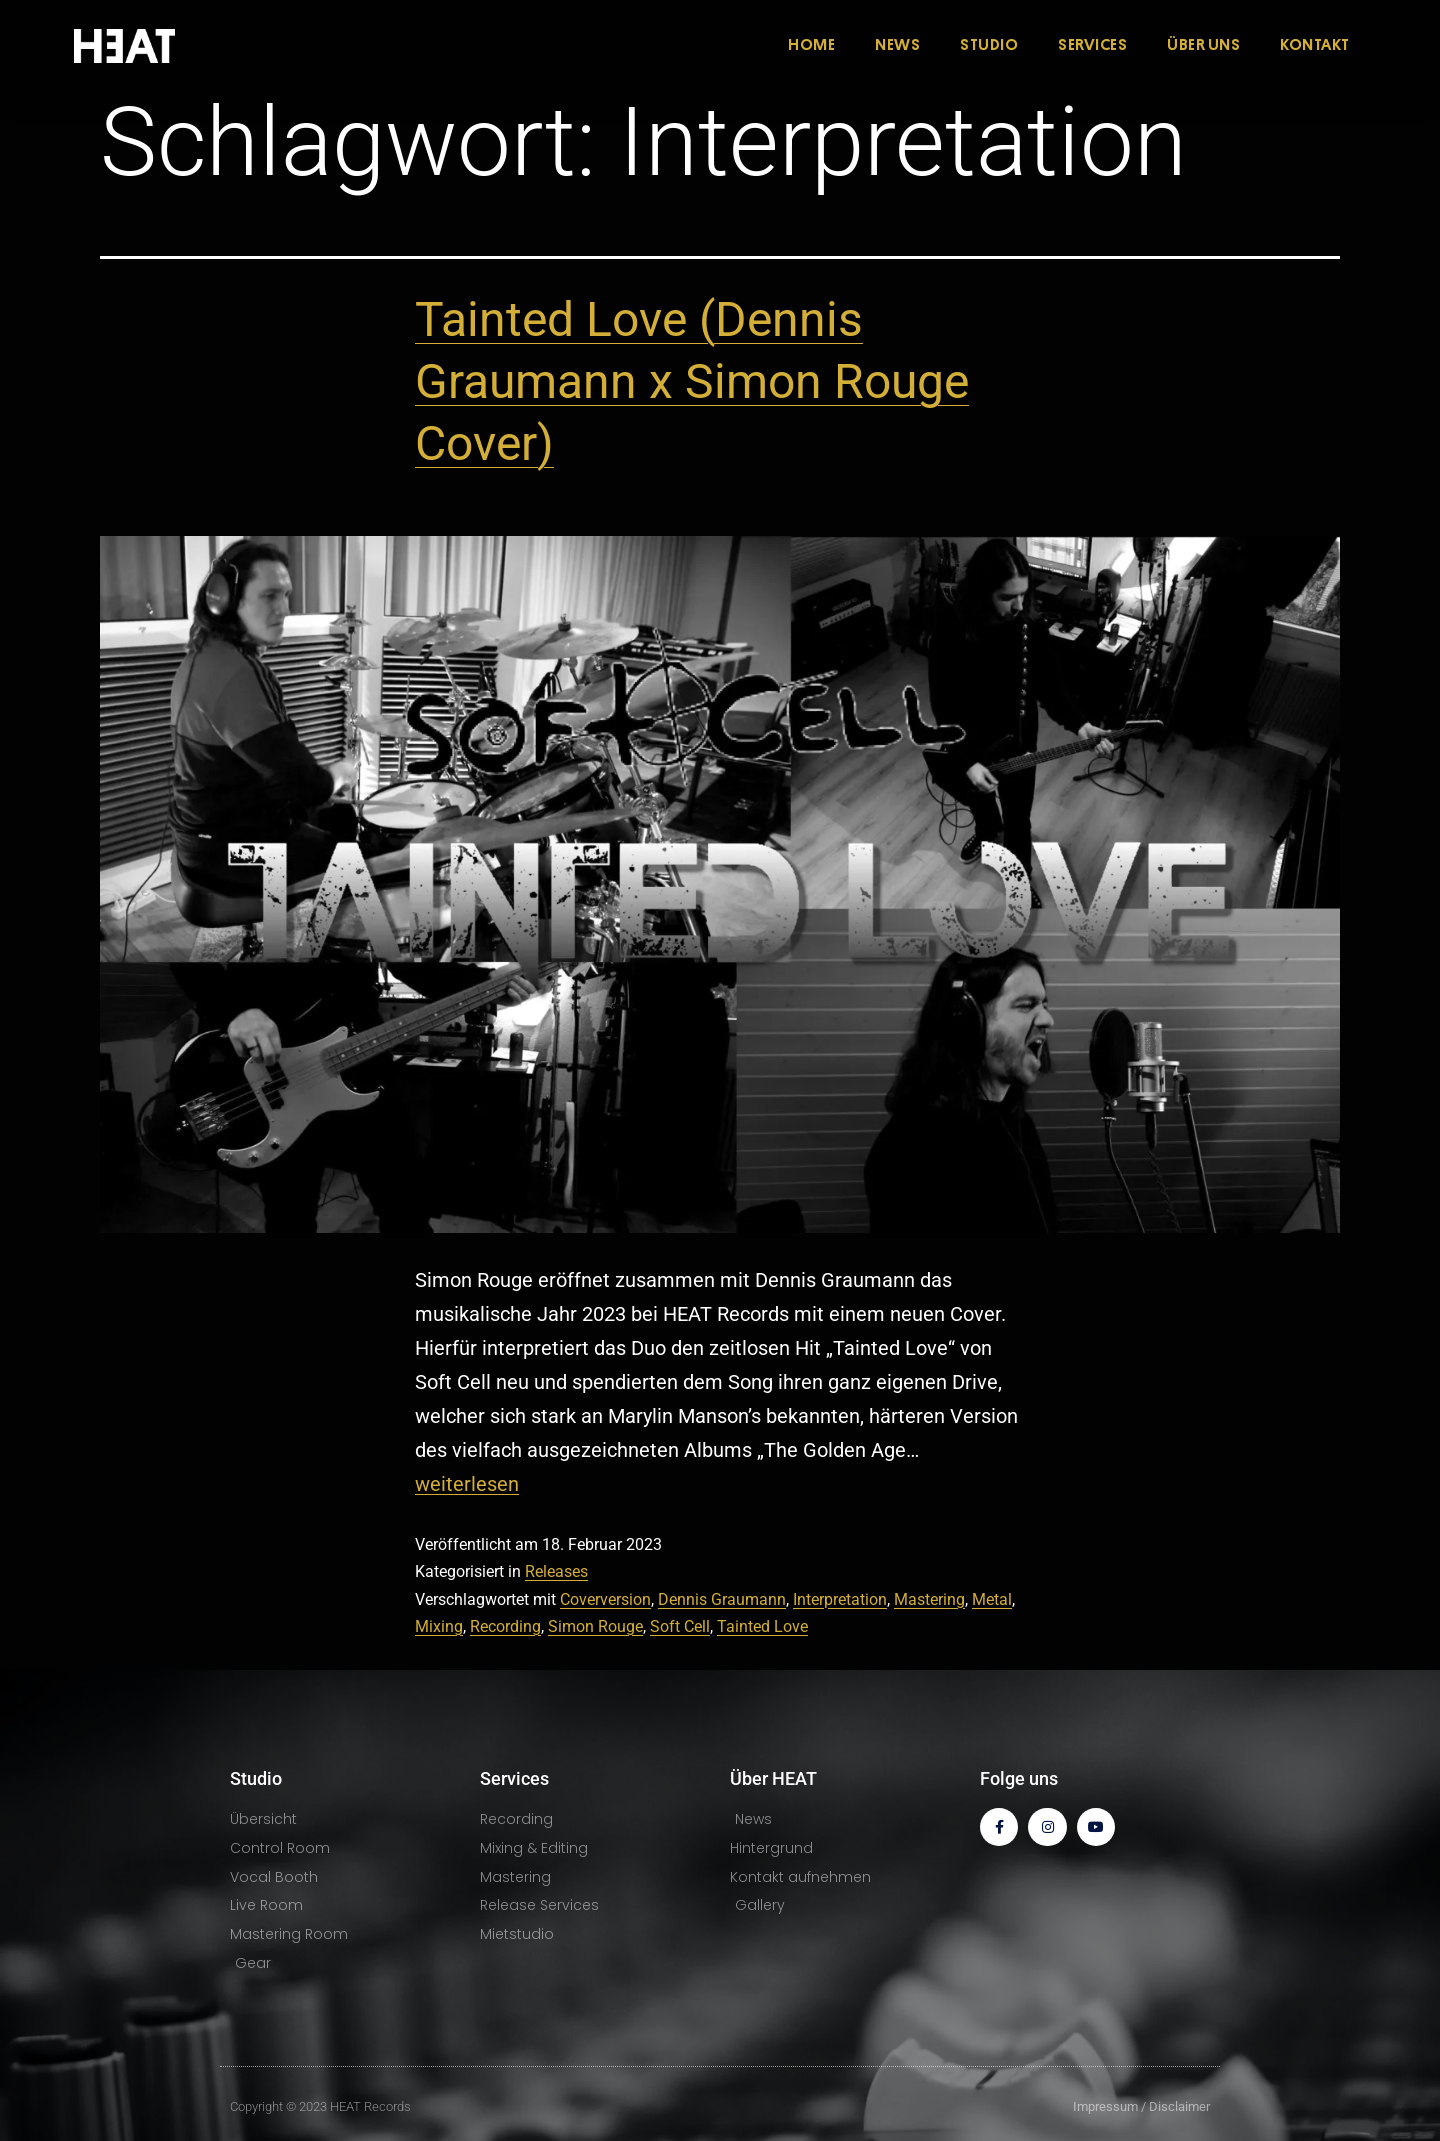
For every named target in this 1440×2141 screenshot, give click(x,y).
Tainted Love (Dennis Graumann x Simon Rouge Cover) (692, 382)
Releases (556, 1571)
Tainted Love (762, 1626)
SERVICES (1092, 45)
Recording (505, 1626)
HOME (811, 45)
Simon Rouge (595, 1626)
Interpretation (840, 1599)
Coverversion (605, 1599)
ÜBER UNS (1203, 45)
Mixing (439, 1626)
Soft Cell (680, 1626)
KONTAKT (1315, 45)
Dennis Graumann (722, 1599)
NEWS (897, 45)
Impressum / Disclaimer (1141, 2106)
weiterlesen (467, 1484)
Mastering (929, 1599)
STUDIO (989, 45)
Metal (992, 1599)
